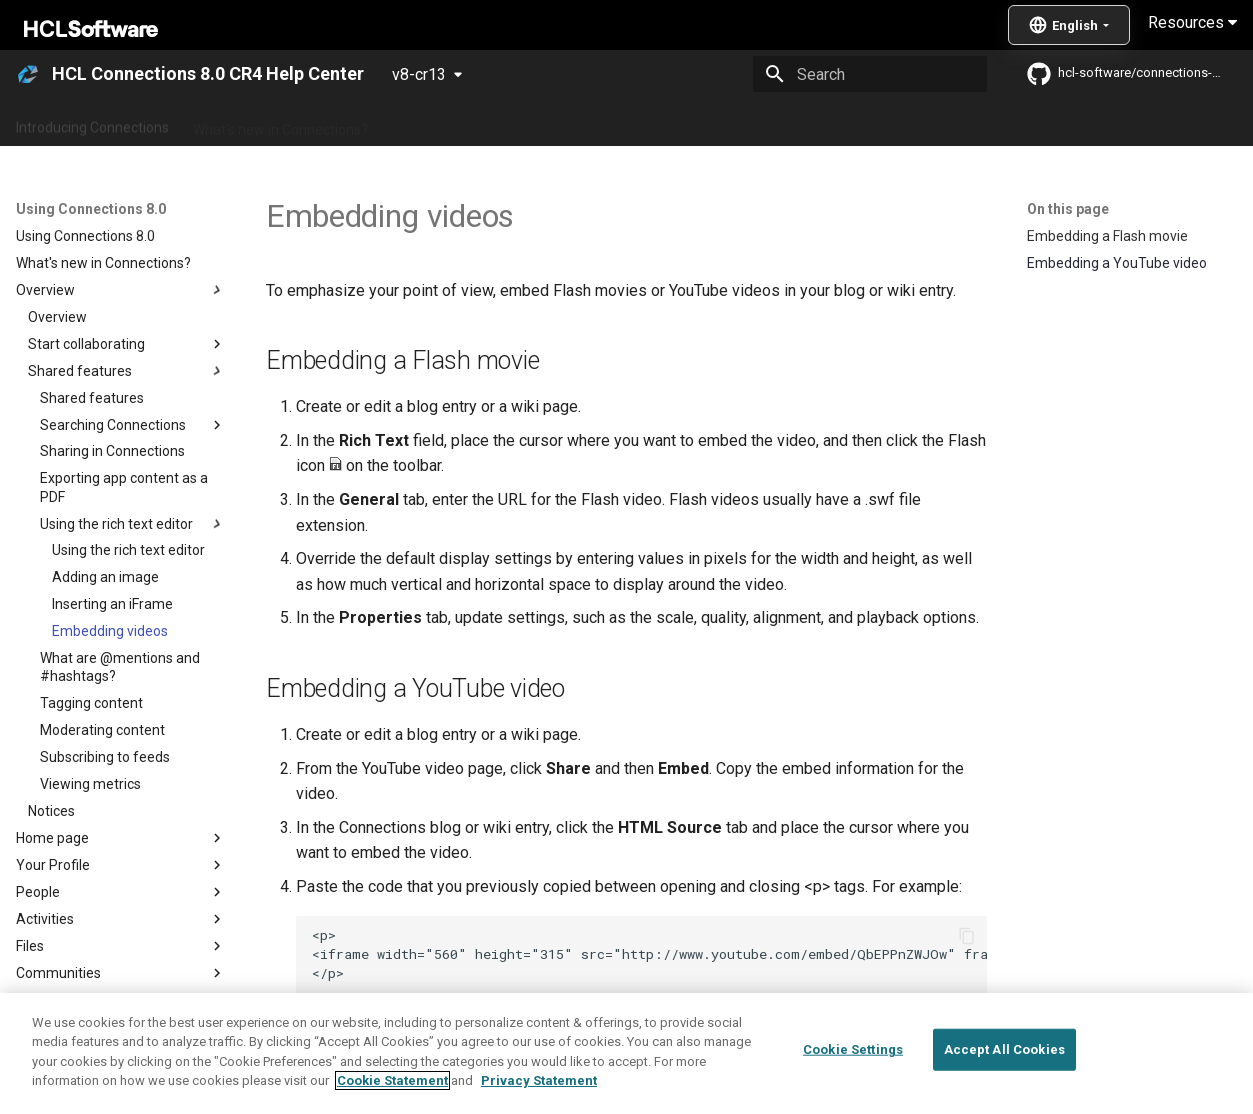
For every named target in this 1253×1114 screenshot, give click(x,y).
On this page (1068, 209)
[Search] (870, 74)
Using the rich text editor (449, 1038)
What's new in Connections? (280, 123)
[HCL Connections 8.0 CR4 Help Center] (28, 74)
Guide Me (1020, 123)
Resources (1192, 22)
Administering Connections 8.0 (488, 123)
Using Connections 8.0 (678, 123)
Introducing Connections (92, 123)
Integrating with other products (869, 123)
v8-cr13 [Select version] (419, 74)
